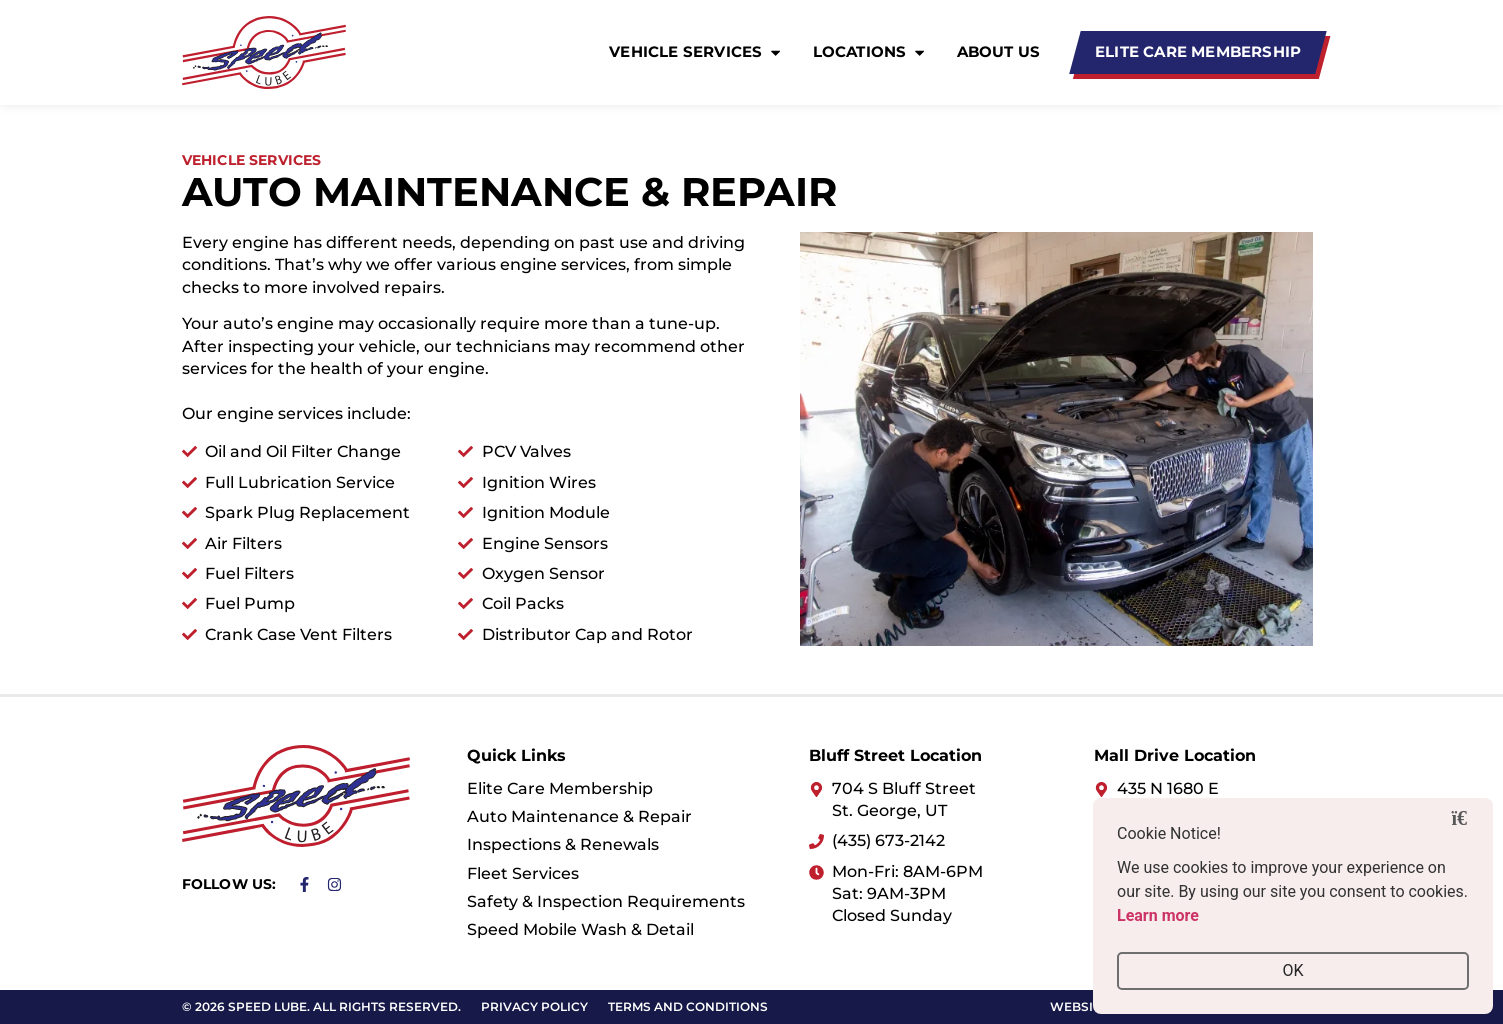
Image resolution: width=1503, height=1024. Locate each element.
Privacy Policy (534, 1006)
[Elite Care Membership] (1199, 52)
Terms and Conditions (688, 1006)
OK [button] (1292, 970)
